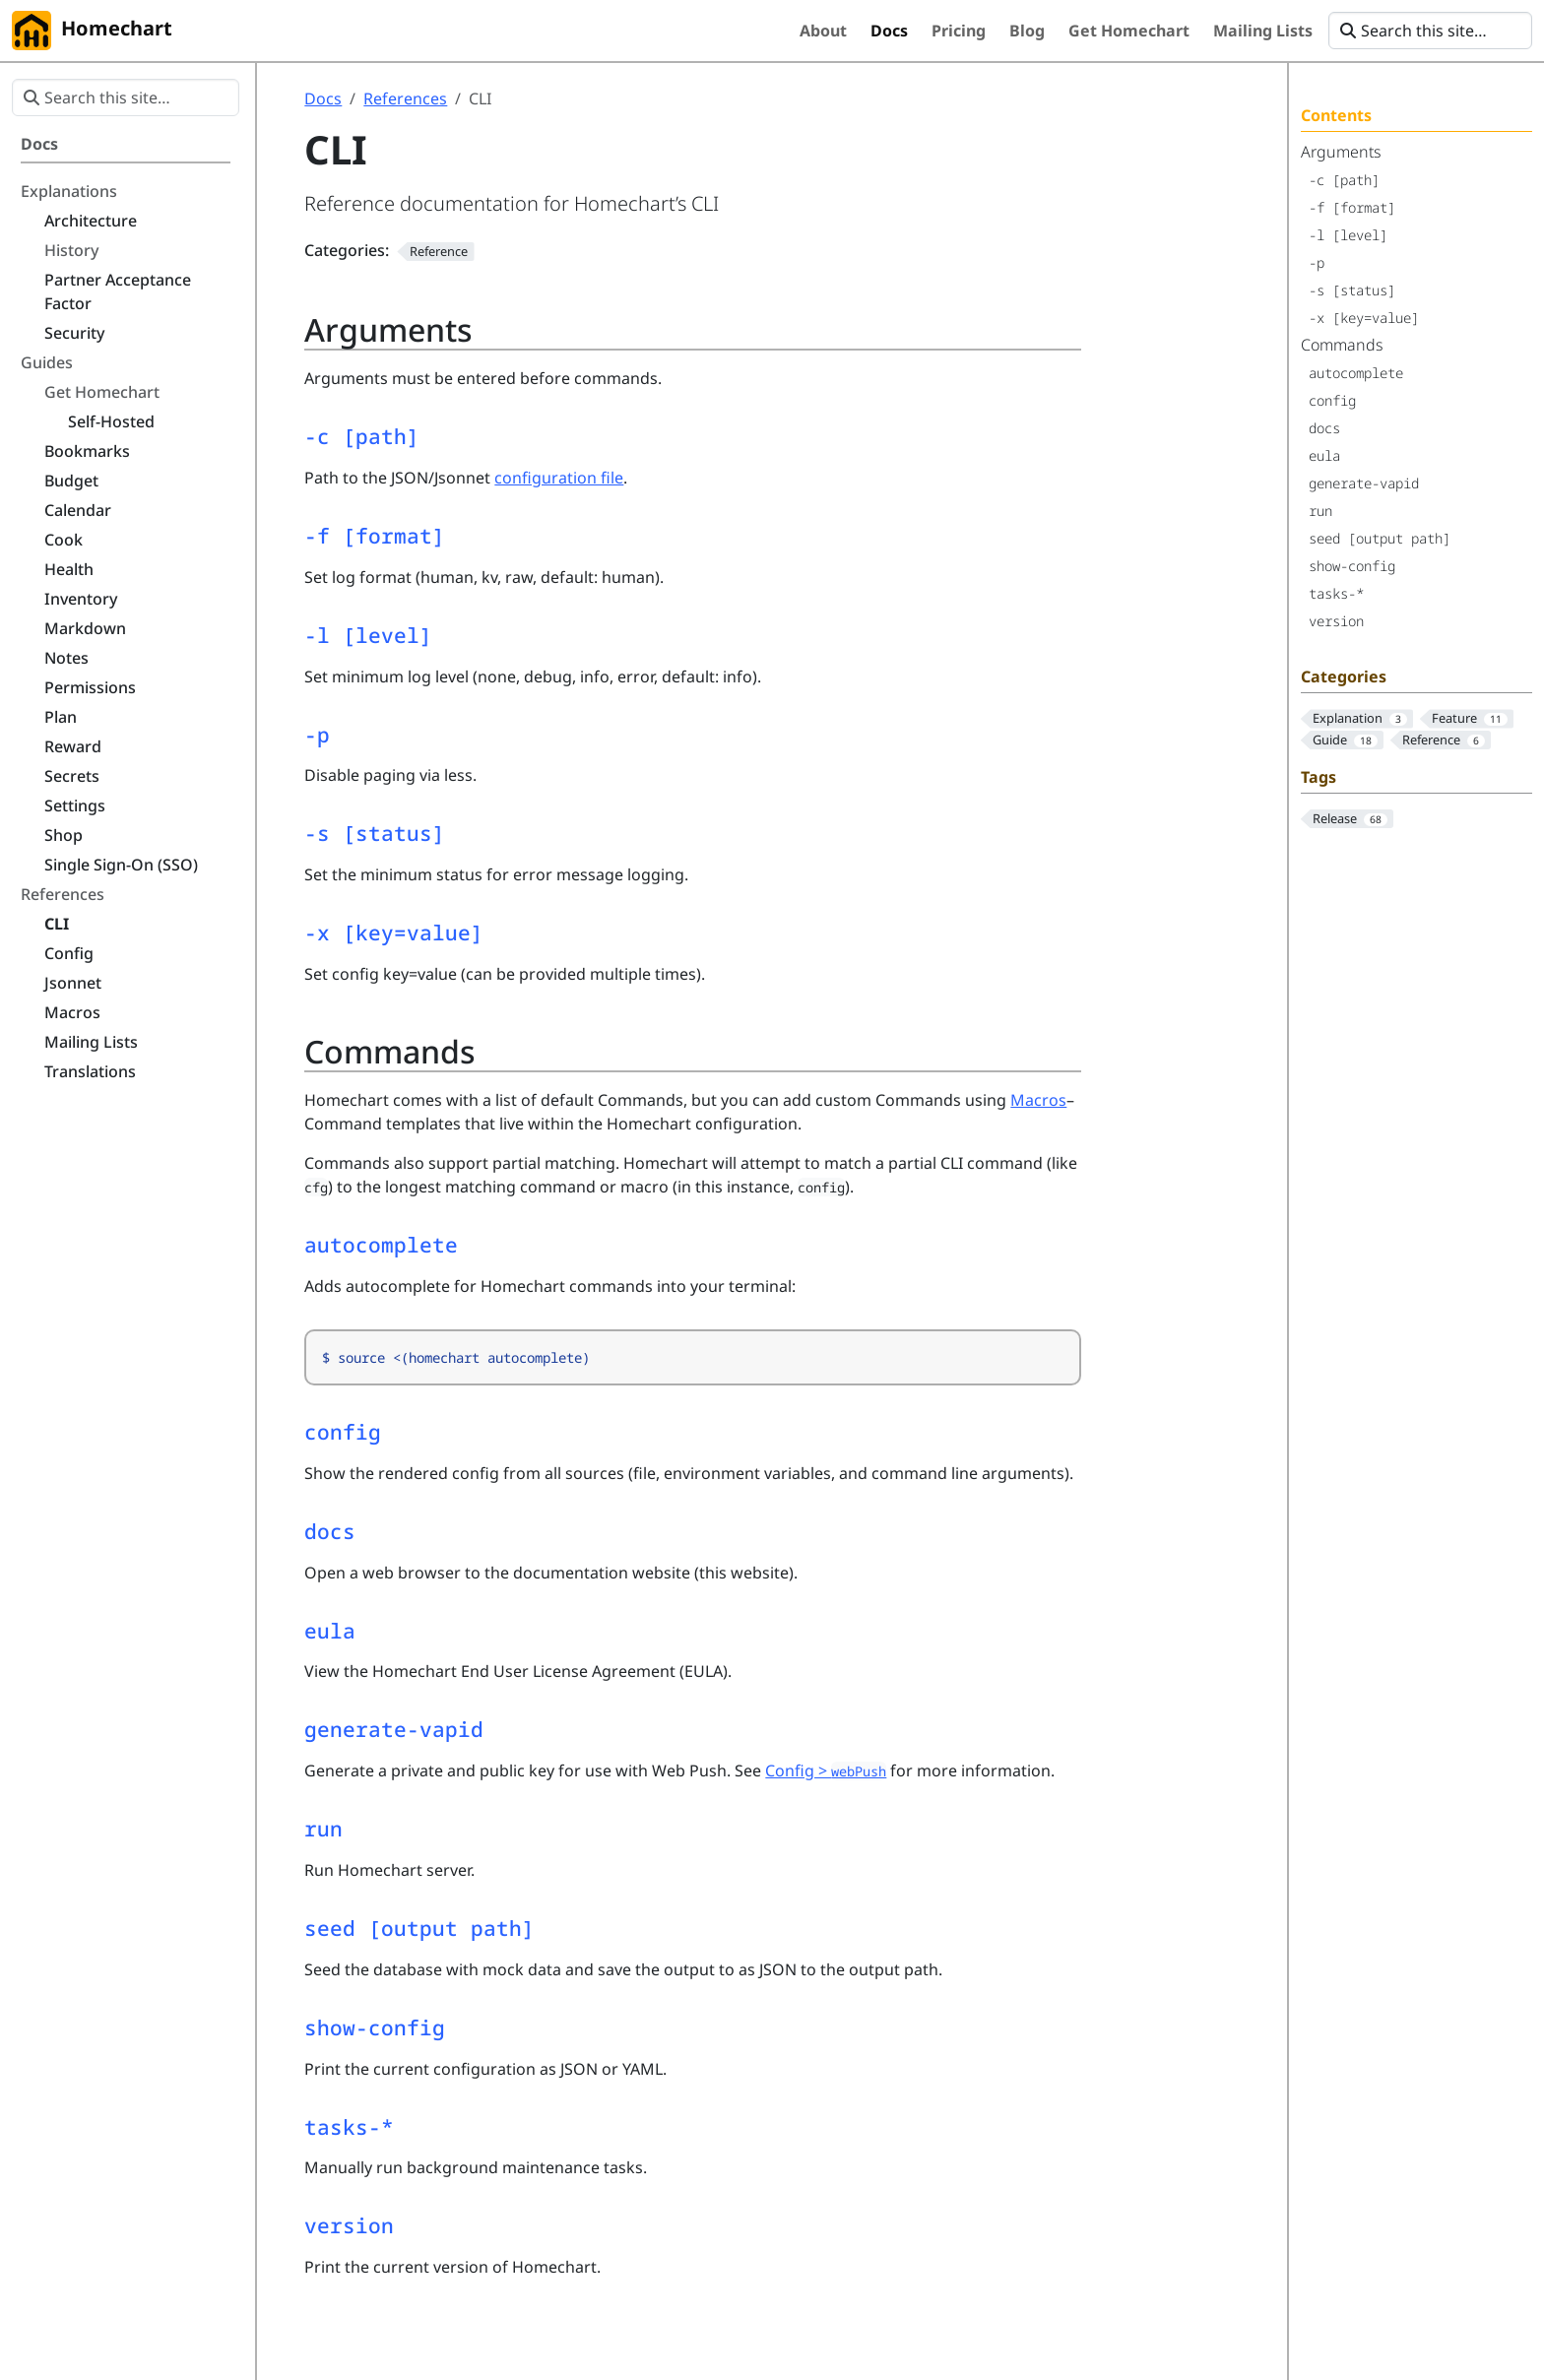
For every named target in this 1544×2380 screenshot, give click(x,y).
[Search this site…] (1430, 30)
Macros (1038, 1100)
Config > (825, 1770)
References (405, 98)
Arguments (1341, 151)
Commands (1342, 344)
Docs (323, 98)
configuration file (558, 477)
